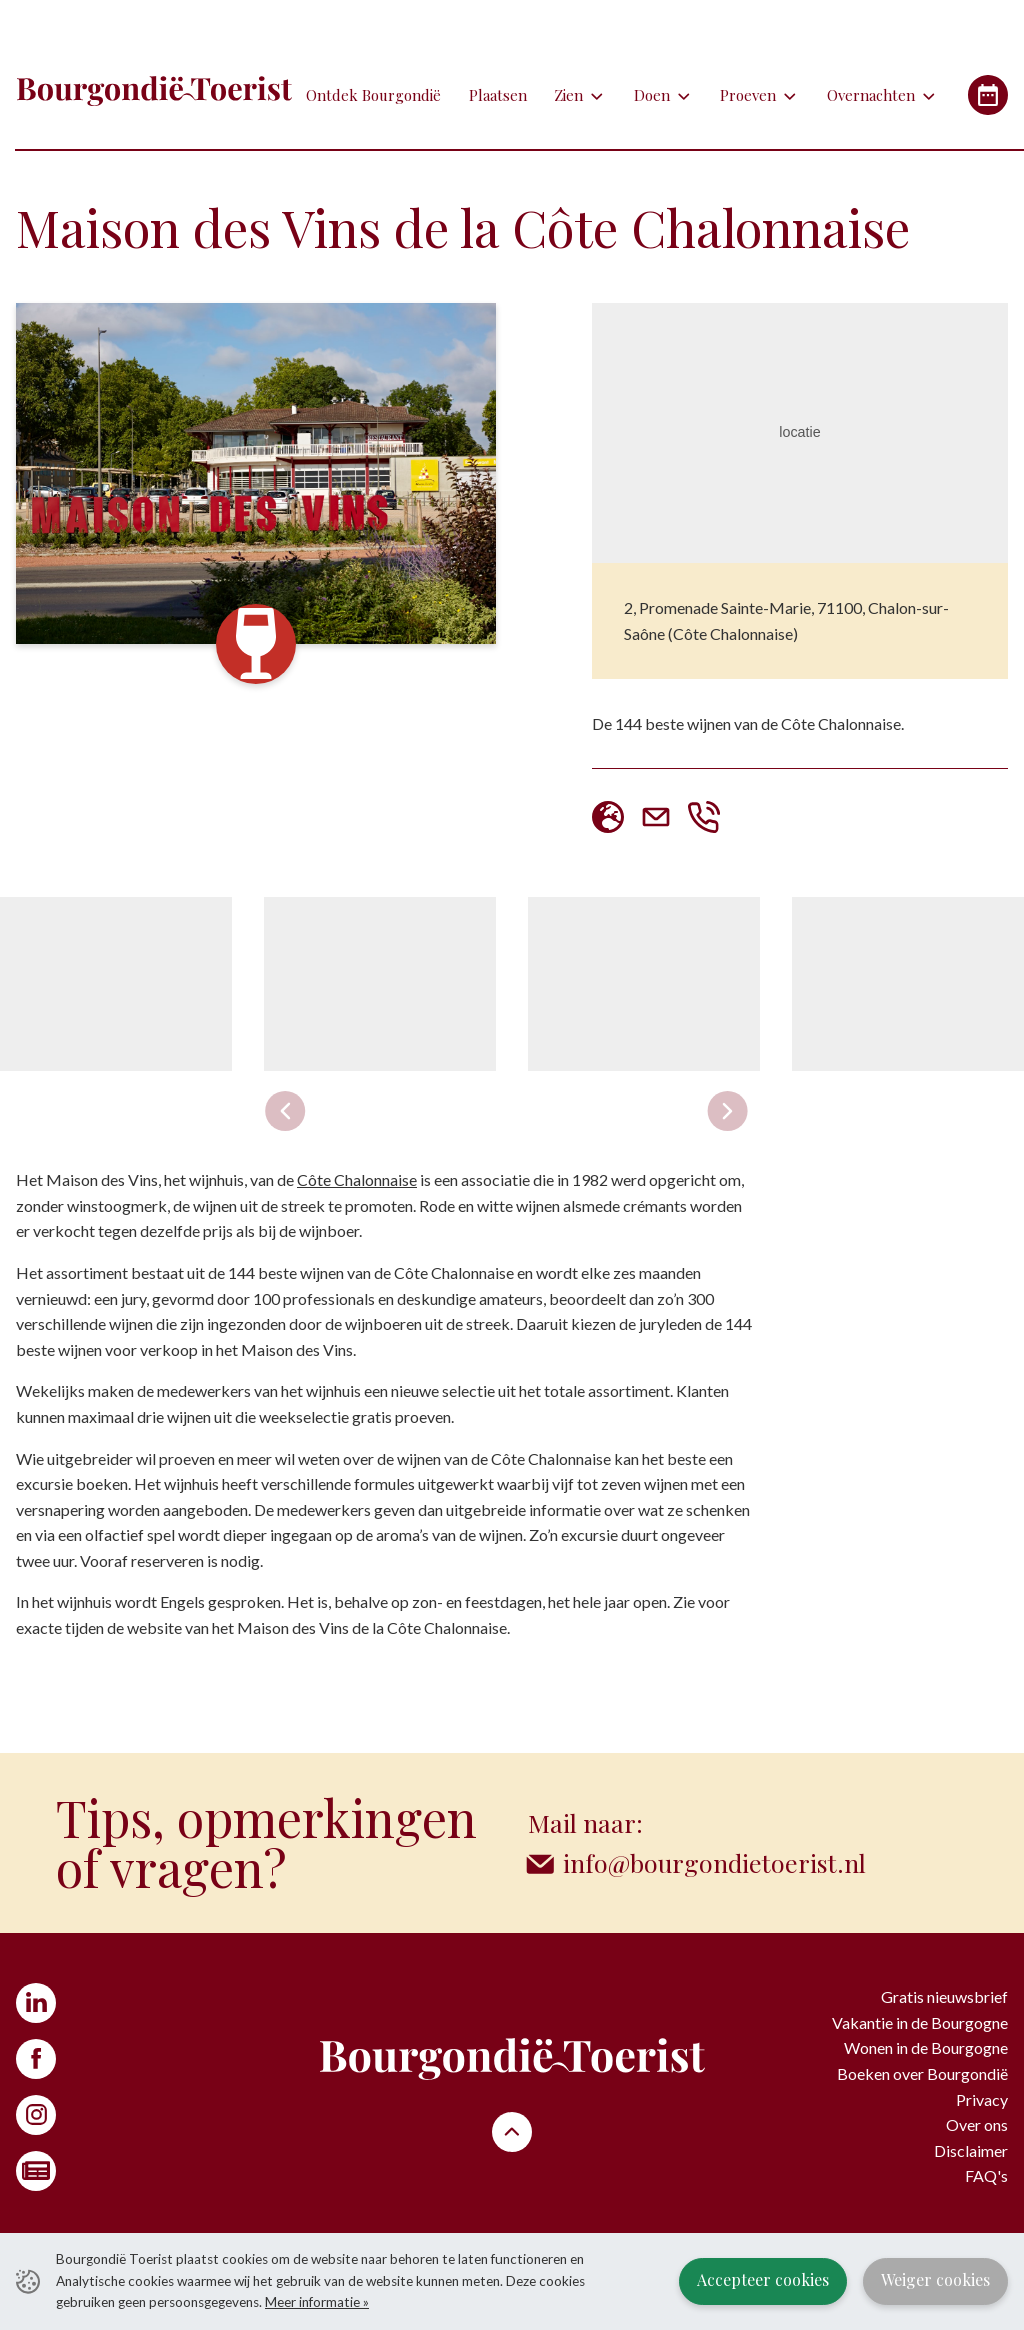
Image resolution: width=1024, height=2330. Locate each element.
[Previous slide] (286, 1111)
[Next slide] (727, 1111)
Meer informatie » (317, 2302)
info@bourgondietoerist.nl (714, 1862)
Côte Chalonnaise (357, 1179)
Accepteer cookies (763, 2279)
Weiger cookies (935, 2279)
